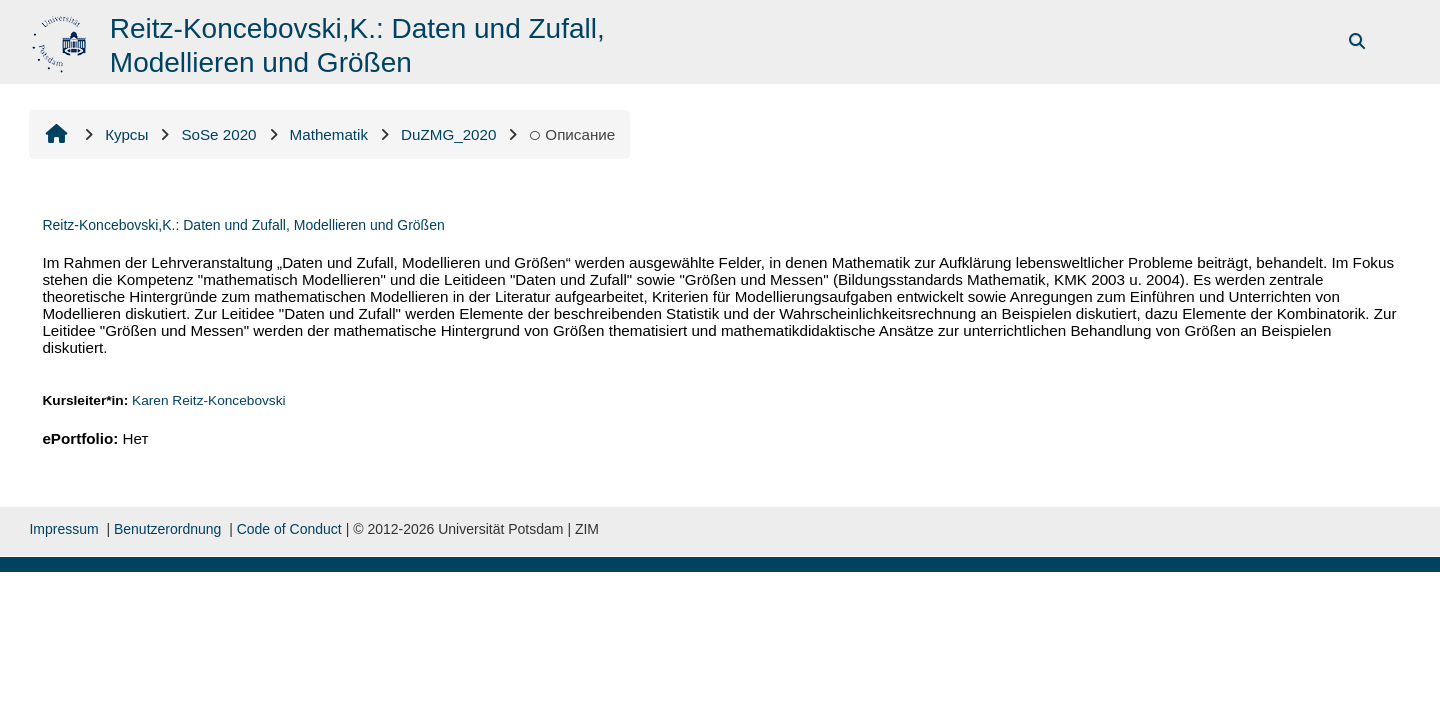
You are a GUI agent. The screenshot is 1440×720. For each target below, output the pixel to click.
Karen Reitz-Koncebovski (209, 400)
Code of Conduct (289, 529)
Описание (572, 134)
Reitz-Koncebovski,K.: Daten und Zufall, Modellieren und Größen (243, 225)
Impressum (63, 529)
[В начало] (61, 40)
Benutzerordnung (167, 529)
